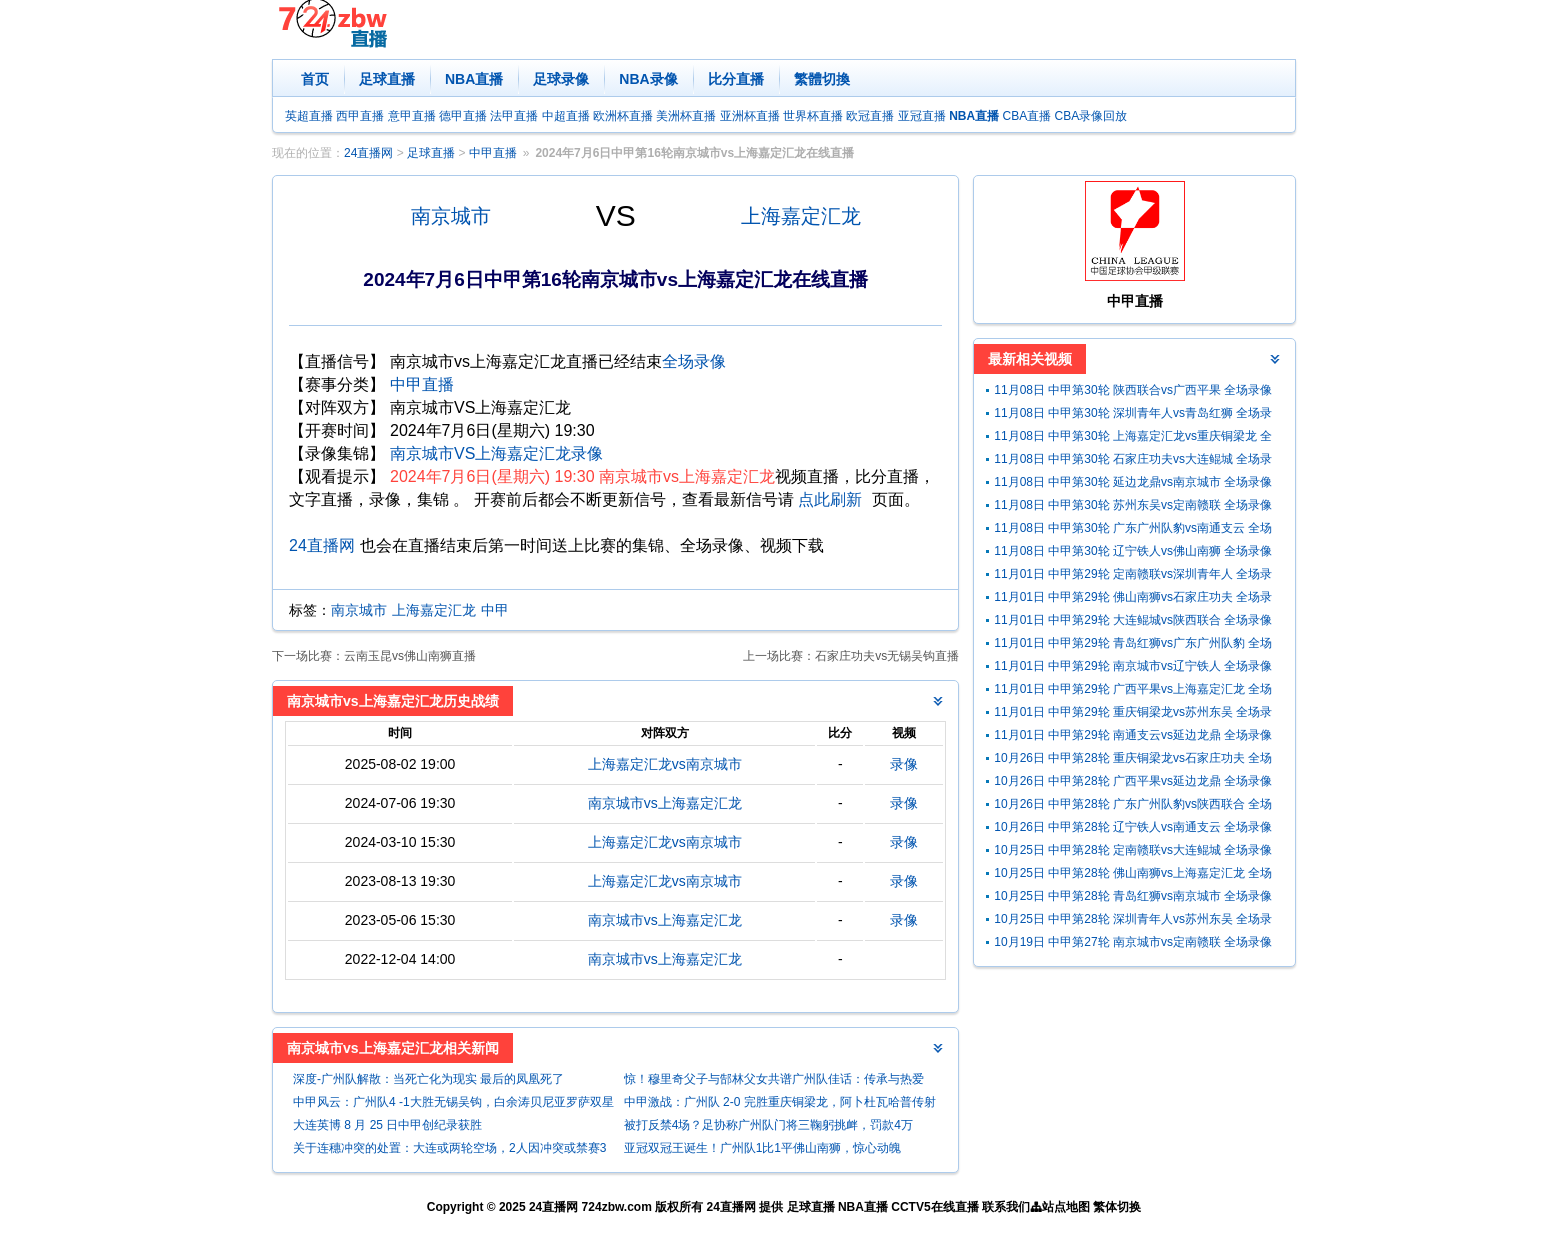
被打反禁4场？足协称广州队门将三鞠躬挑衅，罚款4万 (768, 1125)
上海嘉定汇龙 (801, 216)
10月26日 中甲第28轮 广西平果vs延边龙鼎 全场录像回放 (1133, 783)
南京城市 (451, 216)
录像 (904, 764)
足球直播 (387, 79)
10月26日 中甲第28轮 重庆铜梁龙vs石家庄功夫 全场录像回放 (1133, 760)
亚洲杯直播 (750, 116)
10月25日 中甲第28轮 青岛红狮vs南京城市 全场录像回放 (1133, 898)
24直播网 (368, 153)
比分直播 (736, 79)
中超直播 (566, 116)
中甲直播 (493, 153)
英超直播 (309, 116)
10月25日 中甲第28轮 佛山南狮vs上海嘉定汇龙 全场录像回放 (1133, 875)
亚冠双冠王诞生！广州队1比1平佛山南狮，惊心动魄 (762, 1148)
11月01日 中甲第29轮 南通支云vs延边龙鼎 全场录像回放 (1133, 737)
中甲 (495, 610)
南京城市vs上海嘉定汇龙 (665, 803)
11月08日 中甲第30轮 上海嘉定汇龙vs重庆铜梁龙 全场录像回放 (1133, 438)
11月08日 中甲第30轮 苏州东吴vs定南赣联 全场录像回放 (1133, 507)
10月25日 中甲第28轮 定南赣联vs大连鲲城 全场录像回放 (1133, 852)
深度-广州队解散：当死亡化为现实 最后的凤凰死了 (428, 1079)
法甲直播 (514, 116)
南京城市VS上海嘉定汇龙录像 (496, 453)
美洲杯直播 (686, 116)
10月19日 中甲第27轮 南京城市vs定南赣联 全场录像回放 (1133, 944)
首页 (315, 79)
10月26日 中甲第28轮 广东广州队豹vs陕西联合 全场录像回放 (1133, 806)
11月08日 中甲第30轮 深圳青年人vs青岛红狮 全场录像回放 (1133, 415)
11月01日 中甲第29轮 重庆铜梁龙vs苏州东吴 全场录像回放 (1133, 714)
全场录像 (694, 361)
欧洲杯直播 (623, 116)
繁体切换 (1117, 1207)
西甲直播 (360, 116)
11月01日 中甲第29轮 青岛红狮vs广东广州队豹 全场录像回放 (1133, 645)
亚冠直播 (922, 116)
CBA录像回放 (1091, 116)
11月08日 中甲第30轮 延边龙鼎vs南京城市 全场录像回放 (1133, 484)
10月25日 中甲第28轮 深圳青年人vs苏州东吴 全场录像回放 (1133, 921)
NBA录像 (648, 79)
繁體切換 (822, 79)
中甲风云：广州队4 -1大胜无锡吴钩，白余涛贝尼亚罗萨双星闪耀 (453, 1104)
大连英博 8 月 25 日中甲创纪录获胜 (387, 1125)
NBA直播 (474, 79)
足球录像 (561, 79)
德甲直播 (463, 116)
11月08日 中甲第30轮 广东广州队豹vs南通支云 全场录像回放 (1133, 530)
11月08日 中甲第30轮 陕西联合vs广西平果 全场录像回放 (1133, 392)
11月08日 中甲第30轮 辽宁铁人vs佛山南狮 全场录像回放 (1133, 553)
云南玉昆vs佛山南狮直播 (410, 656)
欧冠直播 (870, 116)
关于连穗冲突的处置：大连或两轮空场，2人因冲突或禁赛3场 (449, 1150)
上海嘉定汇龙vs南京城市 (665, 764)
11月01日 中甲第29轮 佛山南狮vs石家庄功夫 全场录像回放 (1133, 599)
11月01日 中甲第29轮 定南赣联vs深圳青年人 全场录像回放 (1133, 576)
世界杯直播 (813, 116)
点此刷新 (830, 499)
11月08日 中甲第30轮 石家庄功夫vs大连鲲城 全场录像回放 (1133, 461)
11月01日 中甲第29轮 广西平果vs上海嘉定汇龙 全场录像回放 (1133, 691)
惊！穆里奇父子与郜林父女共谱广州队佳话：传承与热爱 (774, 1079)
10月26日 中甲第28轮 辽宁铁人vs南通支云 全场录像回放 (1133, 829)
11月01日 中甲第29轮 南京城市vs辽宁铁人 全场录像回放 (1133, 668)
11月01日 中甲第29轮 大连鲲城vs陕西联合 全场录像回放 (1133, 622)
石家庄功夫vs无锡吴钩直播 (887, 656)
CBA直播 (1026, 116)
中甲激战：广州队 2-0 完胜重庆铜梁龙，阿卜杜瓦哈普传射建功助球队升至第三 (780, 1104)
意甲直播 (412, 116)
